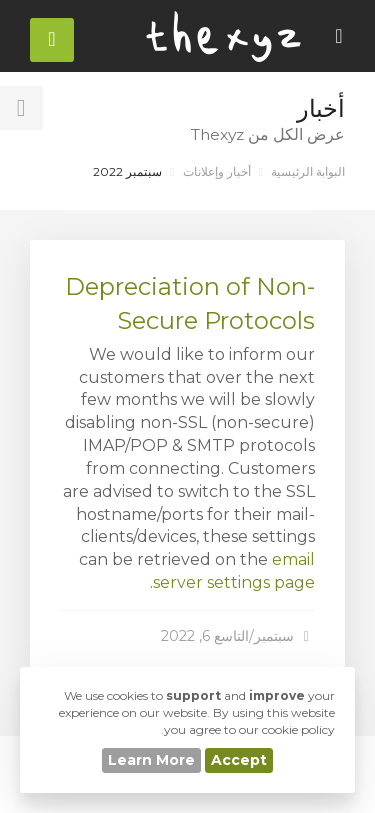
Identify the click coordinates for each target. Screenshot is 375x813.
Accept (239, 760)
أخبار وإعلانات (217, 171)
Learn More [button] (151, 760)
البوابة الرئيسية (308, 171)
